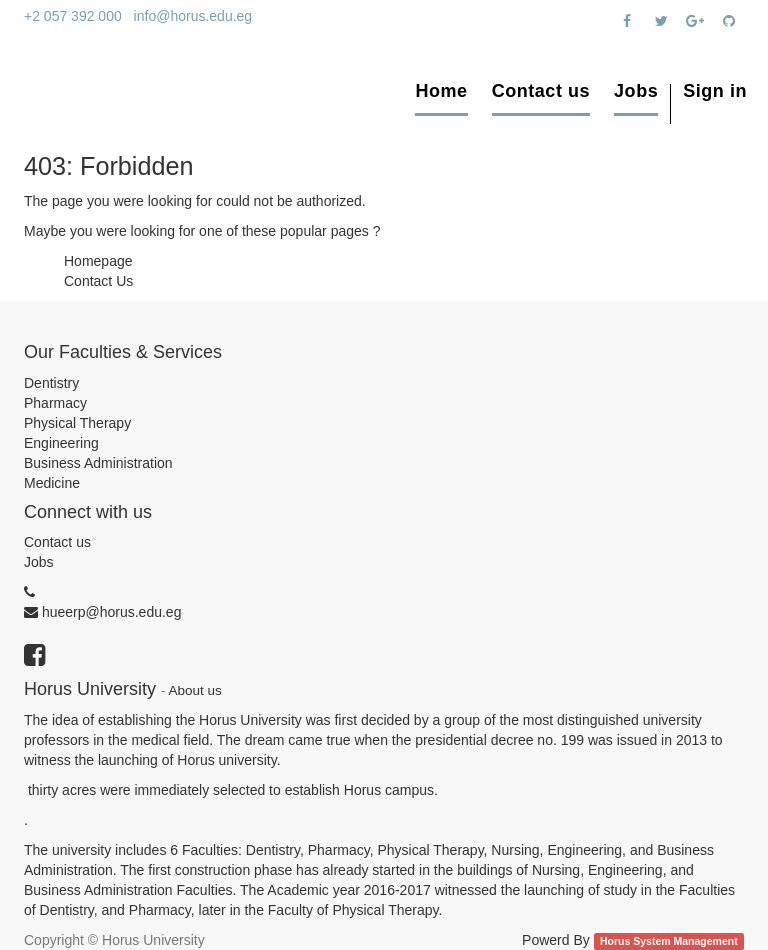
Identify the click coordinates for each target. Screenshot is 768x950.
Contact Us (98, 281)
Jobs (39, 562)
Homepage (98, 261)
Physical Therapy (77, 423)
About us (195, 690)
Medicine (52, 483)
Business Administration (98, 463)
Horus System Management (669, 941)
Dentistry (51, 383)
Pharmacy (55, 403)
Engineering (61, 443)
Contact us (57, 542)
